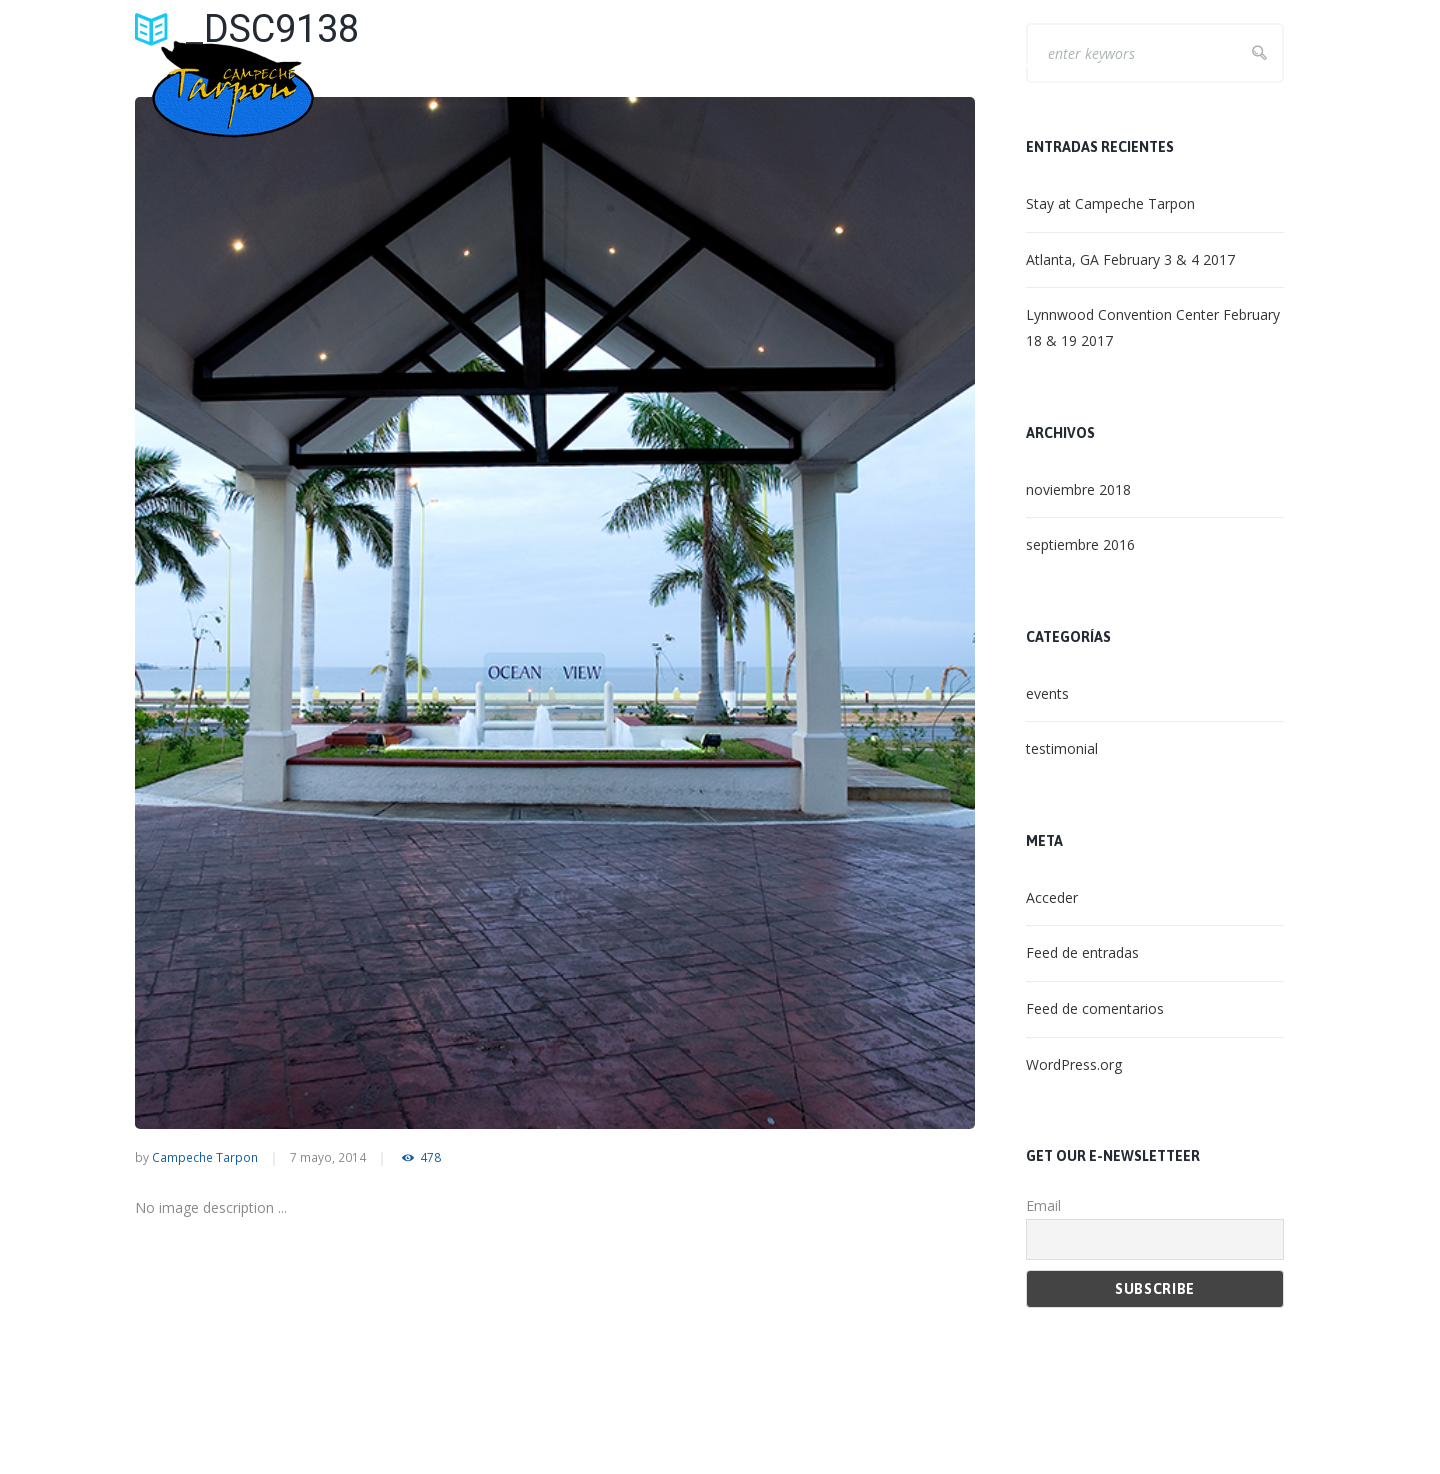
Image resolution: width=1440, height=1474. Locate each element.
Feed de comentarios (1095, 1008)
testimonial (1062, 748)
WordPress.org (1074, 1064)
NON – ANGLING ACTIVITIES (1088, 63)
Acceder (1052, 897)
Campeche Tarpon (205, 1157)
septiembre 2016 (1080, 544)
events (1047, 693)
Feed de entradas (1082, 952)
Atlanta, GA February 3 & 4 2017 (1130, 259)
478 (430, 1157)
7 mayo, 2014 (328, 1157)
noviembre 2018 (1078, 489)
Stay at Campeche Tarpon (1110, 203)
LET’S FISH (927, 63)
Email (1043, 1205)
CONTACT (1248, 63)
